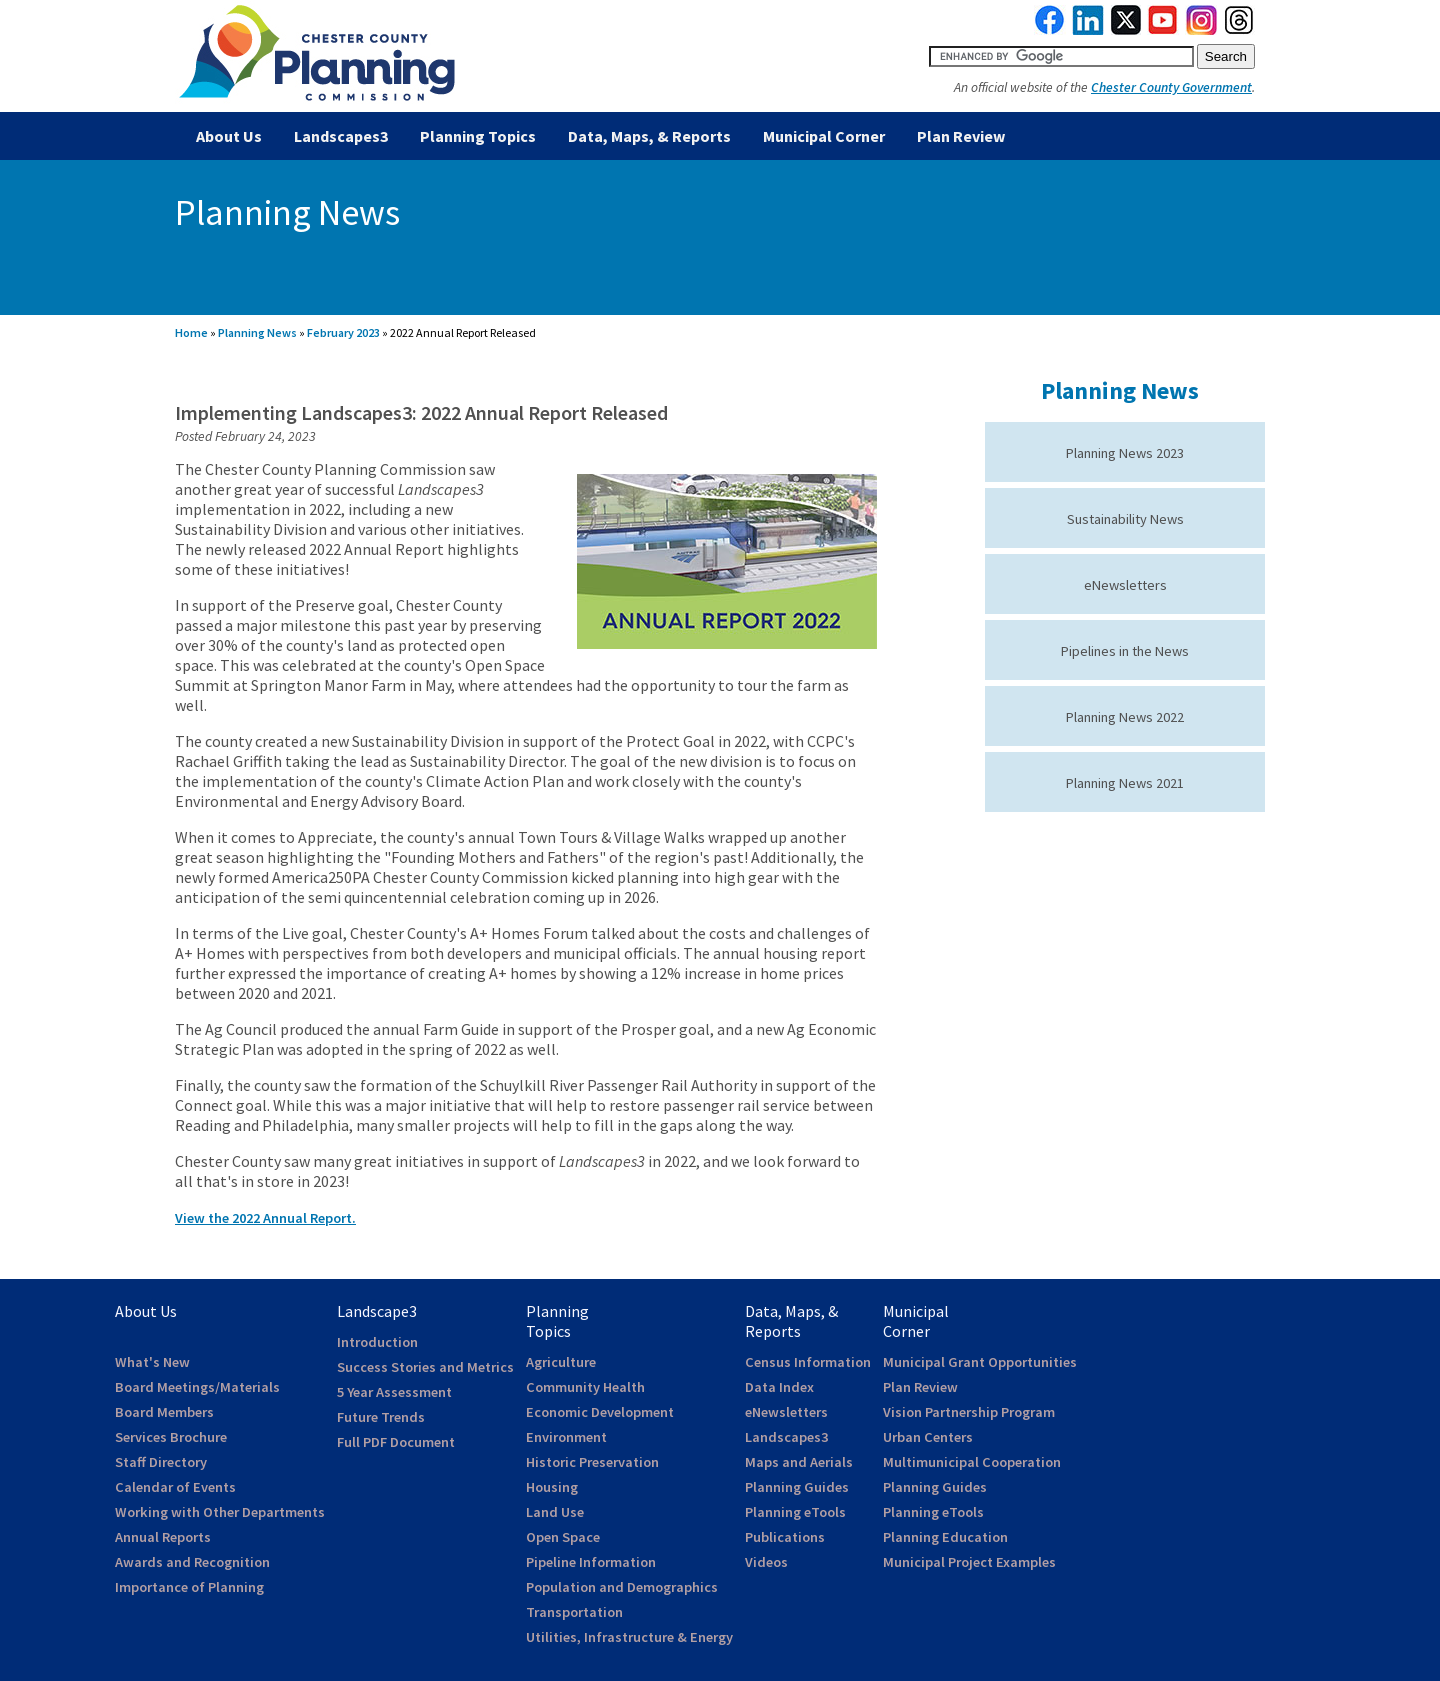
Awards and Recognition (192, 1562)
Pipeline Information (591, 1562)
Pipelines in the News (1125, 651)
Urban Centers (928, 1437)
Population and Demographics (622, 1587)
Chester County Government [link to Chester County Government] (1171, 87)
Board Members (164, 1412)
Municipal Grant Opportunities (980, 1362)
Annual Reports (163, 1537)
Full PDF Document (396, 1442)
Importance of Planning (189, 1587)
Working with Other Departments (220, 1512)
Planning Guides (797, 1487)
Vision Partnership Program (969, 1412)
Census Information (808, 1362)
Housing (552, 1487)
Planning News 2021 (1125, 783)
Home (191, 332)
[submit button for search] (1226, 56)
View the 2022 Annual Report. (265, 1218)
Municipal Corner (824, 136)
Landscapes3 (341, 136)
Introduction (377, 1342)
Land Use (555, 1512)
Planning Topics (478, 136)
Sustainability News (1125, 519)
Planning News (257, 332)
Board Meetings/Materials (197, 1387)
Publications (785, 1537)
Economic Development (600, 1412)
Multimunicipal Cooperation (972, 1462)
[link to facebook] (1050, 30)
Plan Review (961, 136)
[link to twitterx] (1126, 30)
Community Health (585, 1387)
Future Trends (381, 1417)
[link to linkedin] (1088, 30)
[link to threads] (1240, 30)
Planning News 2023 (1125, 453)
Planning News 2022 (1125, 717)
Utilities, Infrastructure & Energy (629, 1637)
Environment (566, 1437)
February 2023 (343, 332)
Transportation (574, 1612)
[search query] (1061, 56)
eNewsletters (1125, 585)
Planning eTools (795, 1512)
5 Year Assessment (394, 1392)
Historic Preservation (592, 1462)
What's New (152, 1362)
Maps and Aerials (799, 1462)
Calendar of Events (175, 1487)
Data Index (779, 1387)
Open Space (563, 1537)
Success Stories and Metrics (425, 1367)
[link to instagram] (1202, 30)
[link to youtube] (1163, 30)
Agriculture (561, 1362)
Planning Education (945, 1537)
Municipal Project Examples (969, 1562)
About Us (229, 136)
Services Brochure (171, 1437)
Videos (766, 1562)
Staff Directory (161, 1462)
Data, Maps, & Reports (649, 136)
